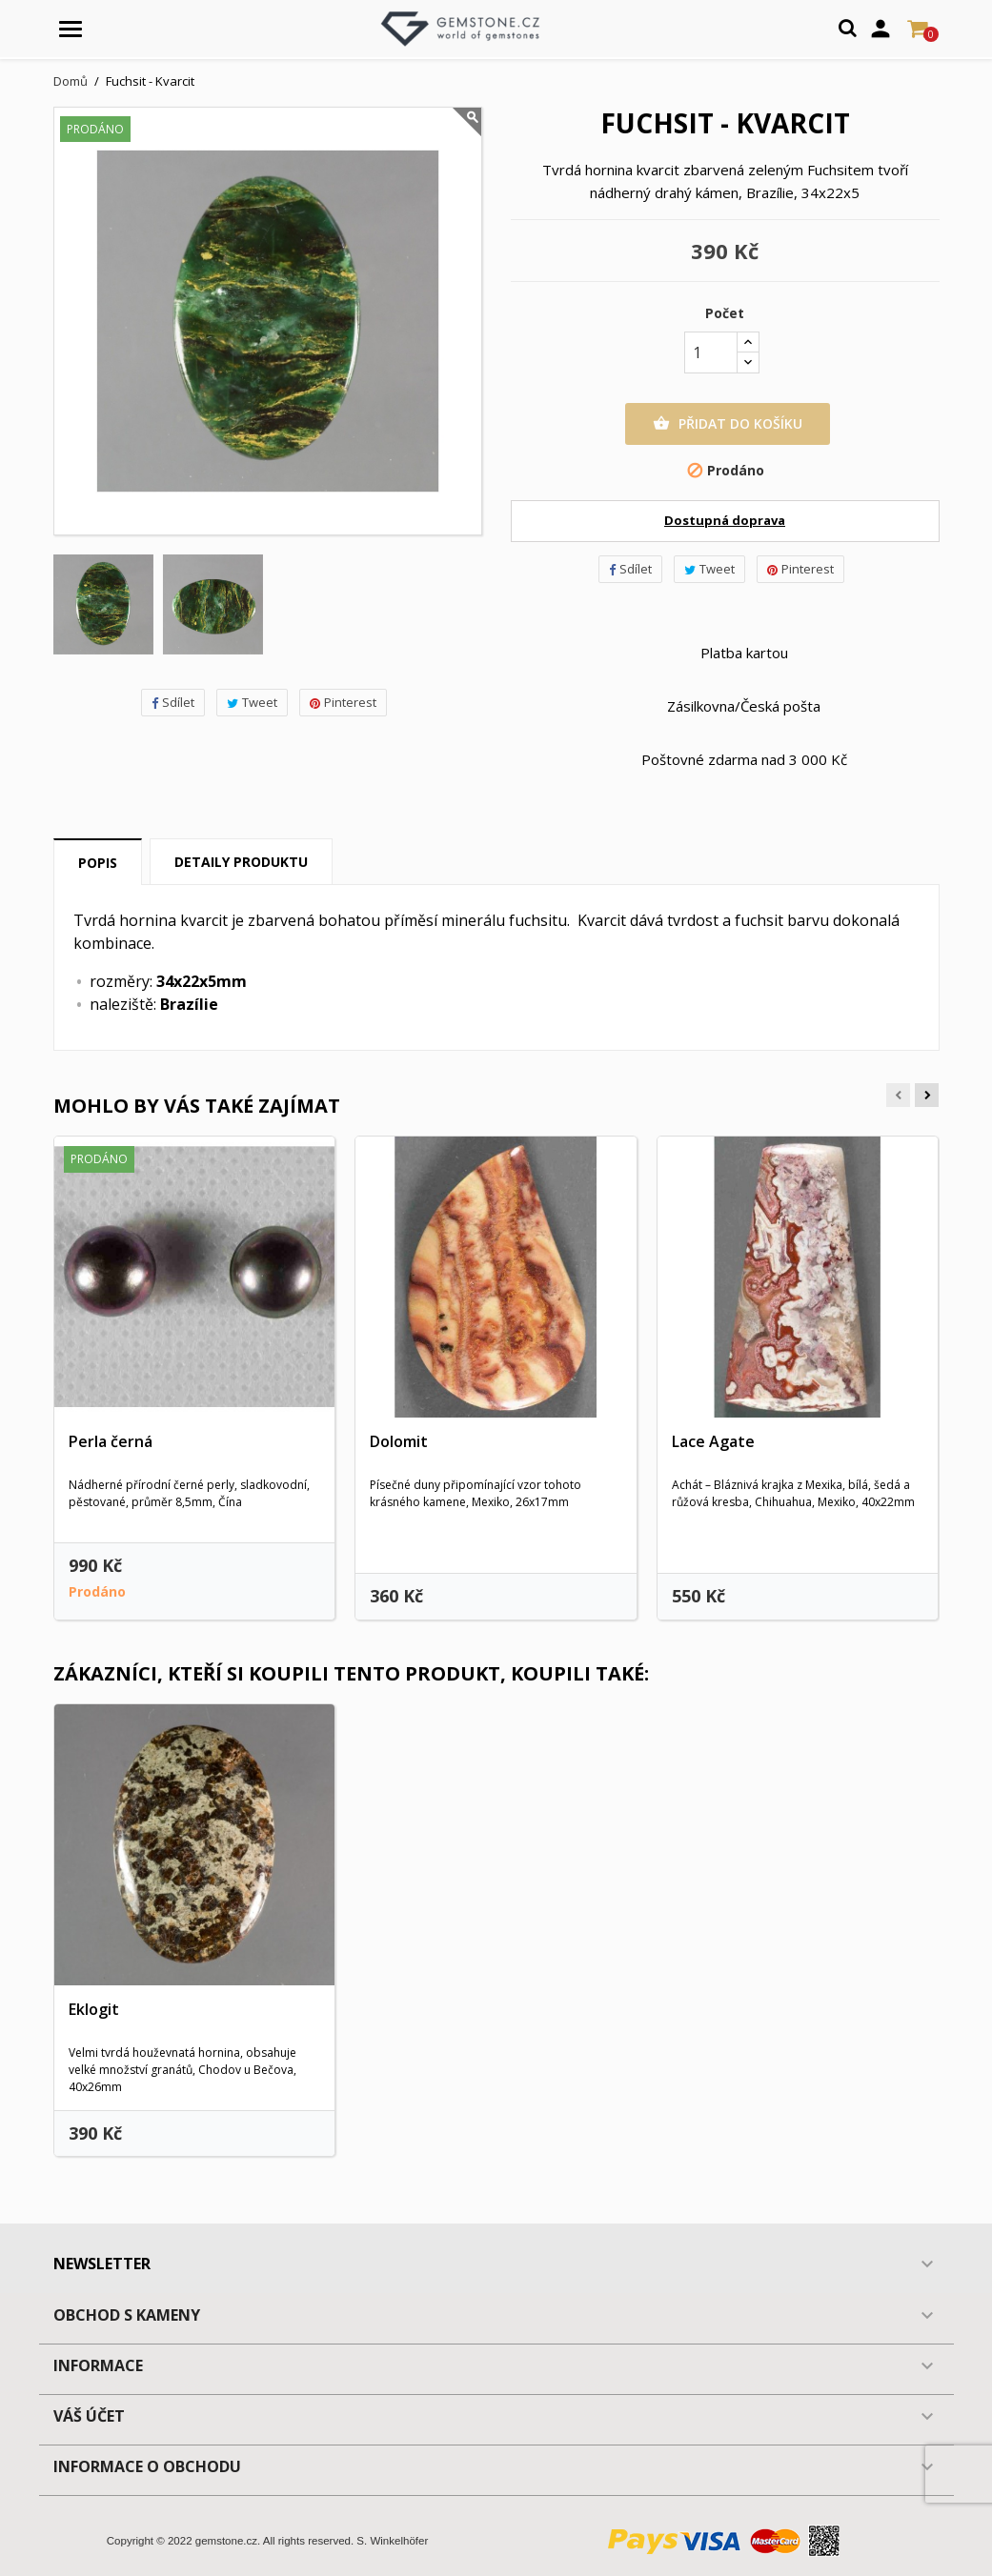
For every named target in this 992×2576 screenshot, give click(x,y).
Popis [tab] (97, 863)
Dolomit (399, 1441)
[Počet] (711, 352)
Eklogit (94, 2009)
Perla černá (110, 1441)
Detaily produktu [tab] (241, 862)
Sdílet (173, 702)
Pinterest (343, 702)
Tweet (252, 702)
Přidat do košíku (727, 423)
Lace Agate (713, 1441)
